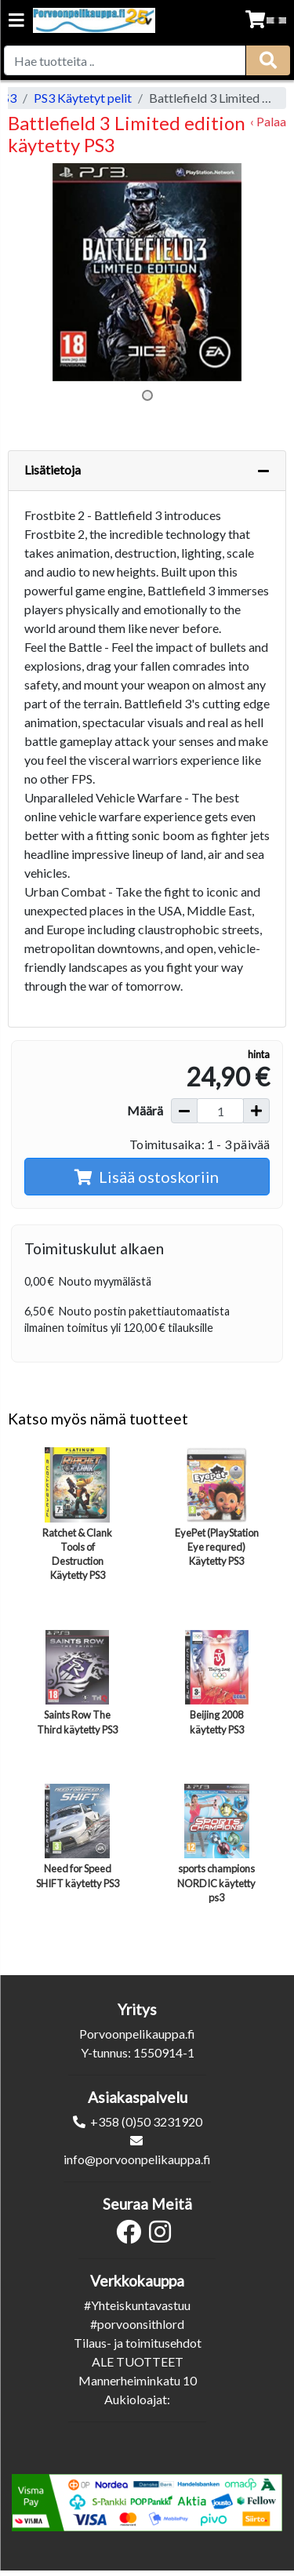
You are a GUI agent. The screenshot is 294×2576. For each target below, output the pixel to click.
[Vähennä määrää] (184, 1111)
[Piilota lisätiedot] (263, 470)
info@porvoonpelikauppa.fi (137, 2159)
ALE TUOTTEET (137, 2361)
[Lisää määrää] (256, 1111)
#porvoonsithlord (137, 2323)
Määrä (145, 1110)
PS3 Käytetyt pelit (83, 97)
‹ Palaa (268, 121)
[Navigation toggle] (16, 21)
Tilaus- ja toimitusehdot (137, 2342)
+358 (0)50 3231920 (146, 2121)
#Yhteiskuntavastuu (137, 2305)
